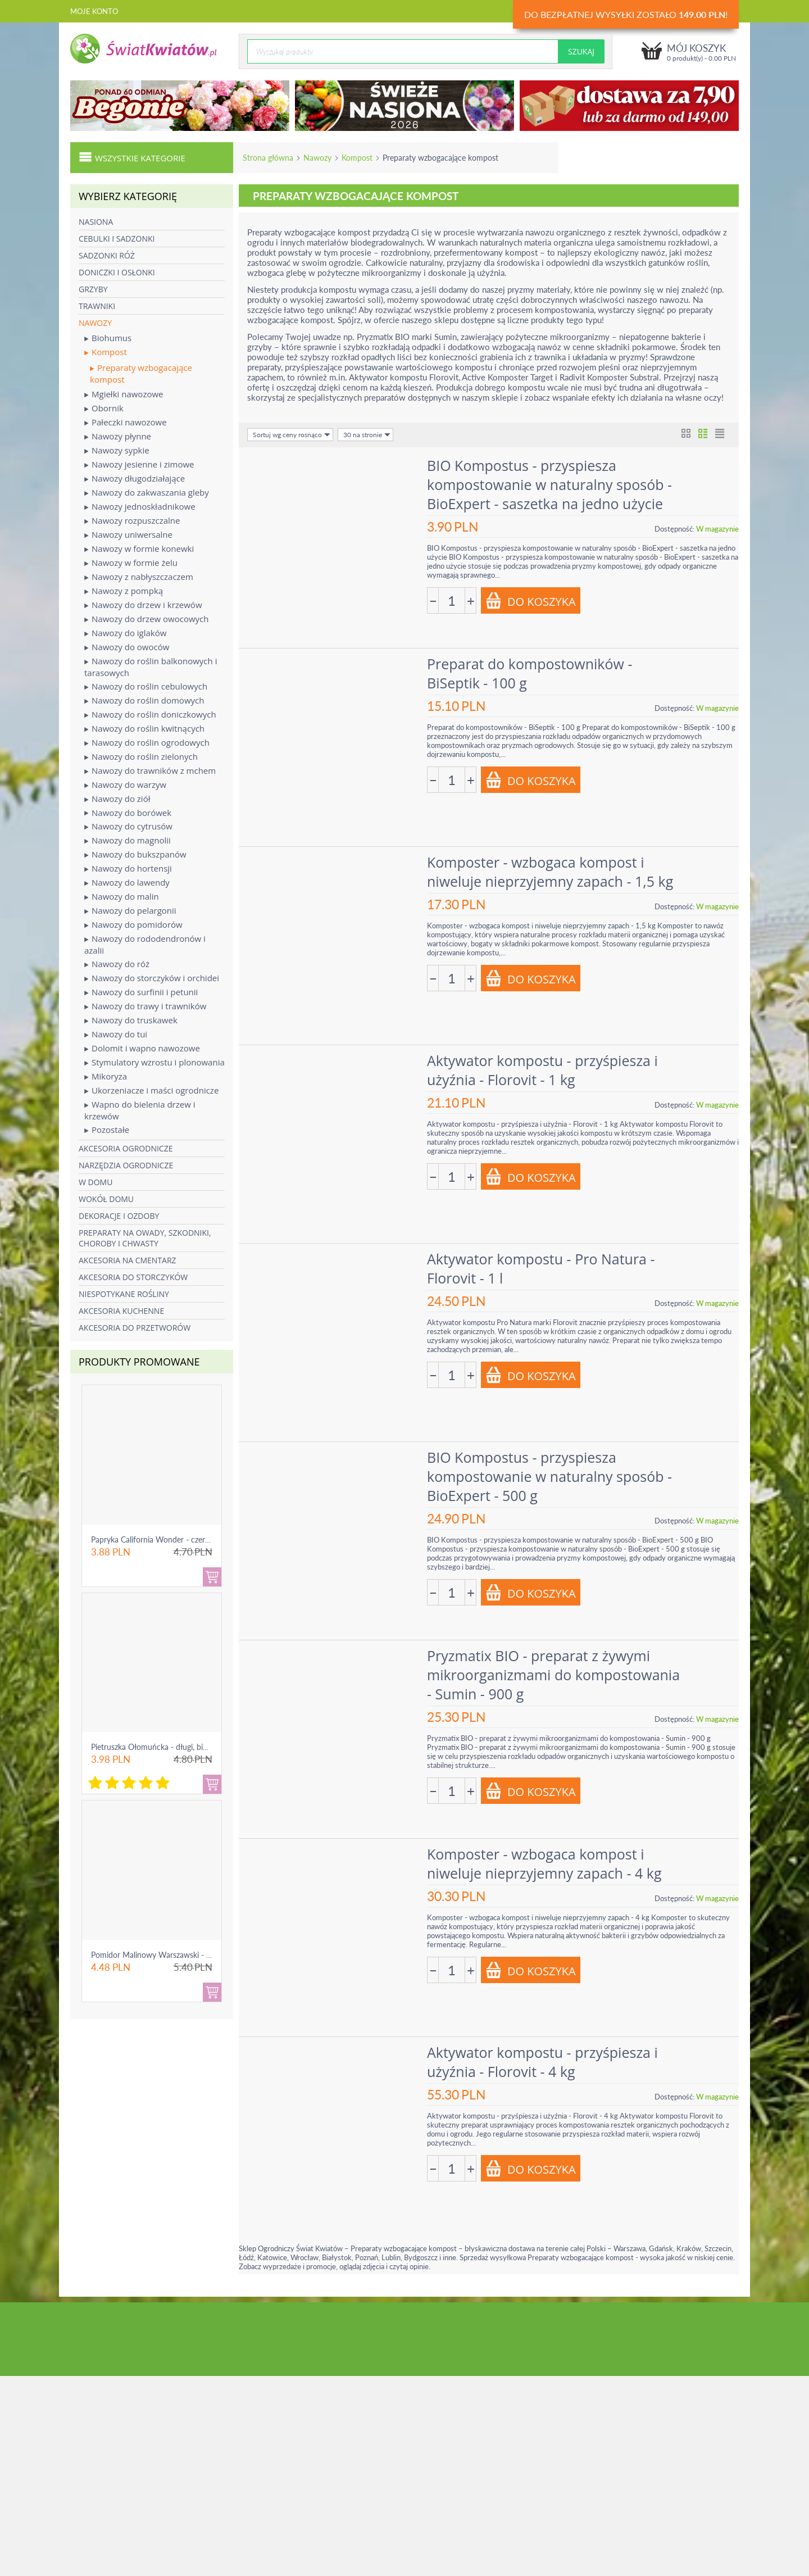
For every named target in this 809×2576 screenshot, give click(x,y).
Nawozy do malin (121, 896)
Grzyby (93, 289)
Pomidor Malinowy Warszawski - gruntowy (165, 1955)
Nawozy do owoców (126, 647)
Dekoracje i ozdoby (119, 1215)
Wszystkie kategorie (132, 156)
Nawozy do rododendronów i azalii (145, 944)
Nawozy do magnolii (127, 840)
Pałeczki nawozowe (125, 422)
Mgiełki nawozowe (123, 394)
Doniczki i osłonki (117, 272)
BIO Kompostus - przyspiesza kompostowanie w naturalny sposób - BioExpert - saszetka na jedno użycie (549, 484)
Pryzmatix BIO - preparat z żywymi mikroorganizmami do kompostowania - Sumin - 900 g (553, 1674)
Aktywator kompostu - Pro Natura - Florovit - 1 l (541, 1268)
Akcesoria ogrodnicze (125, 1148)
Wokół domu (106, 1199)
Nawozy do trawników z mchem (150, 771)
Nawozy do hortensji (128, 868)
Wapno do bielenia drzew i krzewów (139, 1110)
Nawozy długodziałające (134, 478)
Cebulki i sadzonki (116, 238)
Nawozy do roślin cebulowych (145, 686)
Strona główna (268, 157)
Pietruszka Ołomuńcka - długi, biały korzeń (164, 1747)
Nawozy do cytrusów (128, 826)
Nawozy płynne (117, 436)
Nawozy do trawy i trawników (145, 1006)
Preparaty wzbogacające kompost (141, 373)
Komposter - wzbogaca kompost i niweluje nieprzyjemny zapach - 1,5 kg (550, 871)
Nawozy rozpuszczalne (132, 521)
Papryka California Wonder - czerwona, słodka (171, 1539)
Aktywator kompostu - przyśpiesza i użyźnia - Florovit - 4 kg (542, 2062)
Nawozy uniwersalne (128, 535)
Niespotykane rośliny (124, 1294)
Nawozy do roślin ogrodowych (147, 743)
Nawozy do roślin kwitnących (144, 728)
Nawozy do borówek (127, 813)
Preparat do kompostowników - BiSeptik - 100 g (529, 673)
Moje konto (94, 11)
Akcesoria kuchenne (121, 1310)
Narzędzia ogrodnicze (126, 1165)
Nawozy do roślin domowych (144, 700)
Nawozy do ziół (117, 799)
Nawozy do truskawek (131, 1020)
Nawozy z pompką (123, 591)
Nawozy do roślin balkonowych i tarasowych (150, 666)
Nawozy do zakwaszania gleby (146, 492)
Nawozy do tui (115, 1034)
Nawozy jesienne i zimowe (139, 464)
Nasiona (96, 221)
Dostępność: (674, 528)
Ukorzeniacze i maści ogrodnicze (151, 1090)
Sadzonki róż (107, 255)
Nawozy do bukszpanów (135, 854)
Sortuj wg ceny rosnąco (291, 435)
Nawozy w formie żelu (131, 563)
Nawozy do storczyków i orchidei (151, 978)
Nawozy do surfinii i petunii (141, 992)
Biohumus (107, 338)
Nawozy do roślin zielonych (141, 757)
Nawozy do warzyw (125, 785)
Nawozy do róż (116, 964)
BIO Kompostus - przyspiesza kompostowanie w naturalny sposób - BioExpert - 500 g (549, 1476)
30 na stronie (366, 435)
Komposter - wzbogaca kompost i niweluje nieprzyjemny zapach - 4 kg (544, 1863)
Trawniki (97, 306)
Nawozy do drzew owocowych (146, 619)
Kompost (357, 157)
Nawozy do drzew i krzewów (143, 605)
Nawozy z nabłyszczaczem (138, 577)
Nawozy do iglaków (125, 633)
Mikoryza (105, 1076)
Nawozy (317, 157)
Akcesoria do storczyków (133, 1277)
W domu (95, 1182)
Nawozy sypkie (116, 450)
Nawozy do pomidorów (133, 925)
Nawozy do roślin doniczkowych (150, 714)
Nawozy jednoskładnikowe (140, 507)
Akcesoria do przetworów (134, 1327)
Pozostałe (106, 1130)
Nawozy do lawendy (127, 882)
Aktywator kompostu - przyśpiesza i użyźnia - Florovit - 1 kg (542, 1070)
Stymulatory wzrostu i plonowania (154, 1062)
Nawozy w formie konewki (139, 549)
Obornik (104, 408)
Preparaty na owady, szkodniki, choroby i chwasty (145, 1238)
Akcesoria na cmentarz (127, 1260)
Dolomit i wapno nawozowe (142, 1048)
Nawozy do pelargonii (130, 911)
